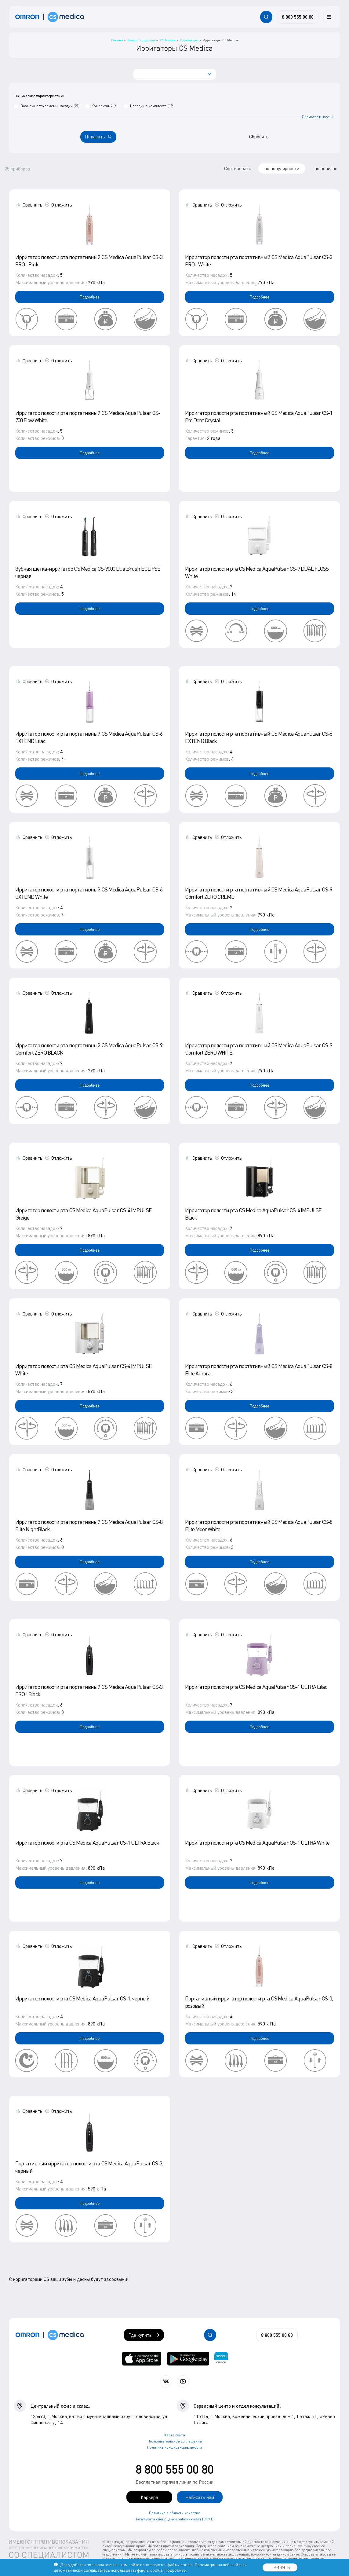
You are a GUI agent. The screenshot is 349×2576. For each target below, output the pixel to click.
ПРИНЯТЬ (280, 2567)
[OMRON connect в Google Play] (188, 2359)
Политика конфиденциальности (174, 2447)
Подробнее (90, 297)
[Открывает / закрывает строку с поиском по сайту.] (266, 17)
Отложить (61, 204)
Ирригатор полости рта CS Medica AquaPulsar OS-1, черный (82, 1998)
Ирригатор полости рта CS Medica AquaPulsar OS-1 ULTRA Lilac (256, 1686)
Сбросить (259, 136)
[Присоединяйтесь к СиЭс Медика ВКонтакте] (166, 2381)
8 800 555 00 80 (175, 2469)
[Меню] (329, 17)
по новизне (325, 168)
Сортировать (237, 168)
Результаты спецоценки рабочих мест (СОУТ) (174, 2519)
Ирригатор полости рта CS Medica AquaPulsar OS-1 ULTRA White (257, 1842)
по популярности (281, 168)
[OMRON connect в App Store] (141, 2359)
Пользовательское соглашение (174, 2441)
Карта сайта (174, 2435)
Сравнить (32, 204)
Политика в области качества (174, 2513)
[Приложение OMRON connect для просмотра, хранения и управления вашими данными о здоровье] (221, 2359)
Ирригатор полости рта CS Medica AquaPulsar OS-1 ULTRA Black (87, 1842)
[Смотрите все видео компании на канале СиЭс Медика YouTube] (183, 2381)
